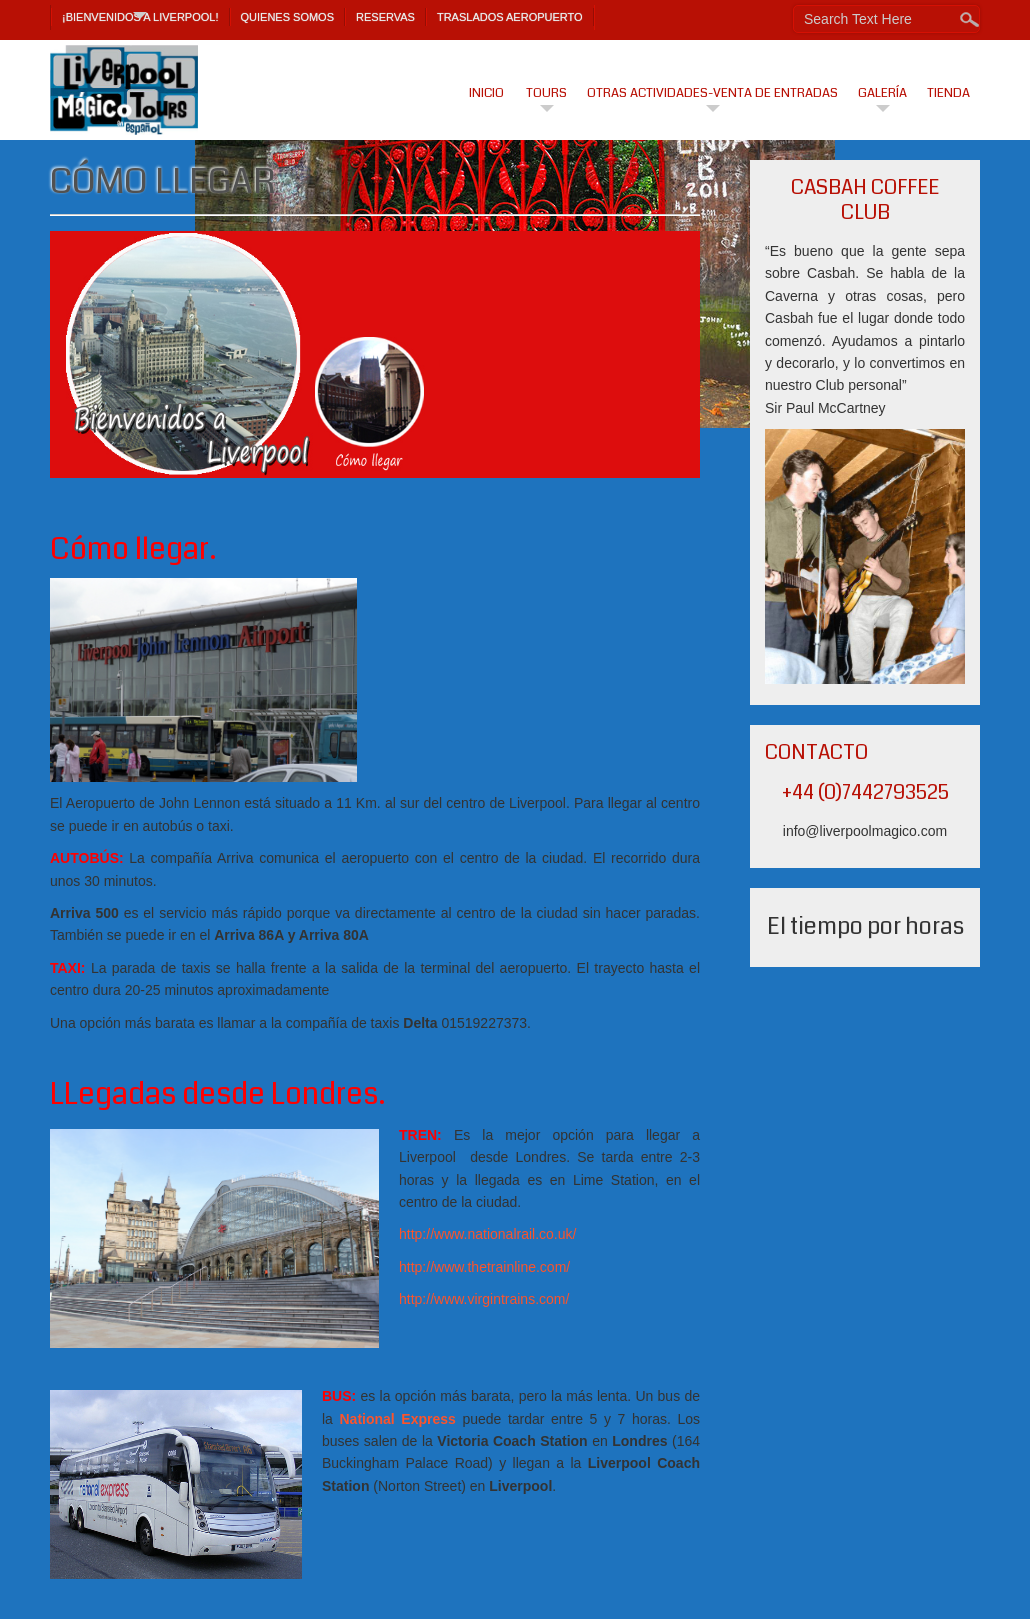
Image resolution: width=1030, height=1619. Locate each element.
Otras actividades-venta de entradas (712, 93)
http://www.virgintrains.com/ (484, 1299)
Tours (546, 93)
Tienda (948, 93)
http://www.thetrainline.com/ (484, 1267)
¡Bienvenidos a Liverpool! (140, 17)
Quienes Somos (288, 17)
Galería (882, 93)
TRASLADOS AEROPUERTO (510, 17)
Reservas (385, 17)
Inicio (486, 93)
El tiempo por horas (865, 926)
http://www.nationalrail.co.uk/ (487, 1234)
